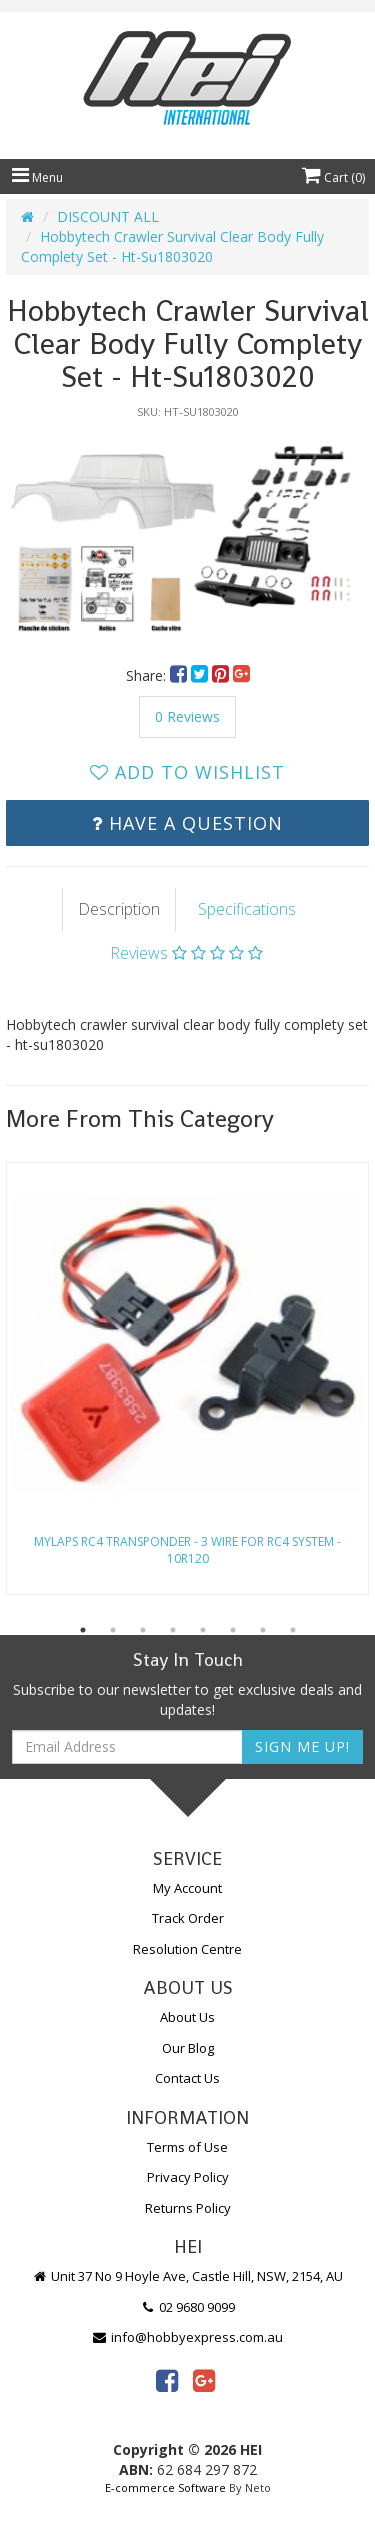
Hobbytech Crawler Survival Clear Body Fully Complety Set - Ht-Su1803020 (172, 246)
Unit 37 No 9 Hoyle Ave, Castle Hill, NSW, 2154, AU (188, 2276)
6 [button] (233, 1630)
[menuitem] (180, 675)
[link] (167, 2380)
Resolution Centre (187, 1949)
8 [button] (293, 1630)
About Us (187, 2017)
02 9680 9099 (188, 2307)
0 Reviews (187, 716)
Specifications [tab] (247, 909)
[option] (187, 532)
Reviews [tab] (186, 953)
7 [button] (263, 1630)
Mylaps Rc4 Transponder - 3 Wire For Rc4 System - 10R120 (187, 1550)
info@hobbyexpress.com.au (188, 2337)
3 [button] (143, 1630)
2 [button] (113, 1630)
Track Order (188, 1918)
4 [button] (173, 1630)
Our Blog (188, 2048)
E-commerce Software (165, 2487)
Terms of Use (187, 2147)
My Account (187, 1888)
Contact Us (187, 2078)
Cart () (333, 177)
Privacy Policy (188, 2177)
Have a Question (187, 823)
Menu (37, 177)
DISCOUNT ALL (108, 216)
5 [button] (203, 1630)
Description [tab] (119, 909)
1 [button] (83, 1630)
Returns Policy (188, 2208)
